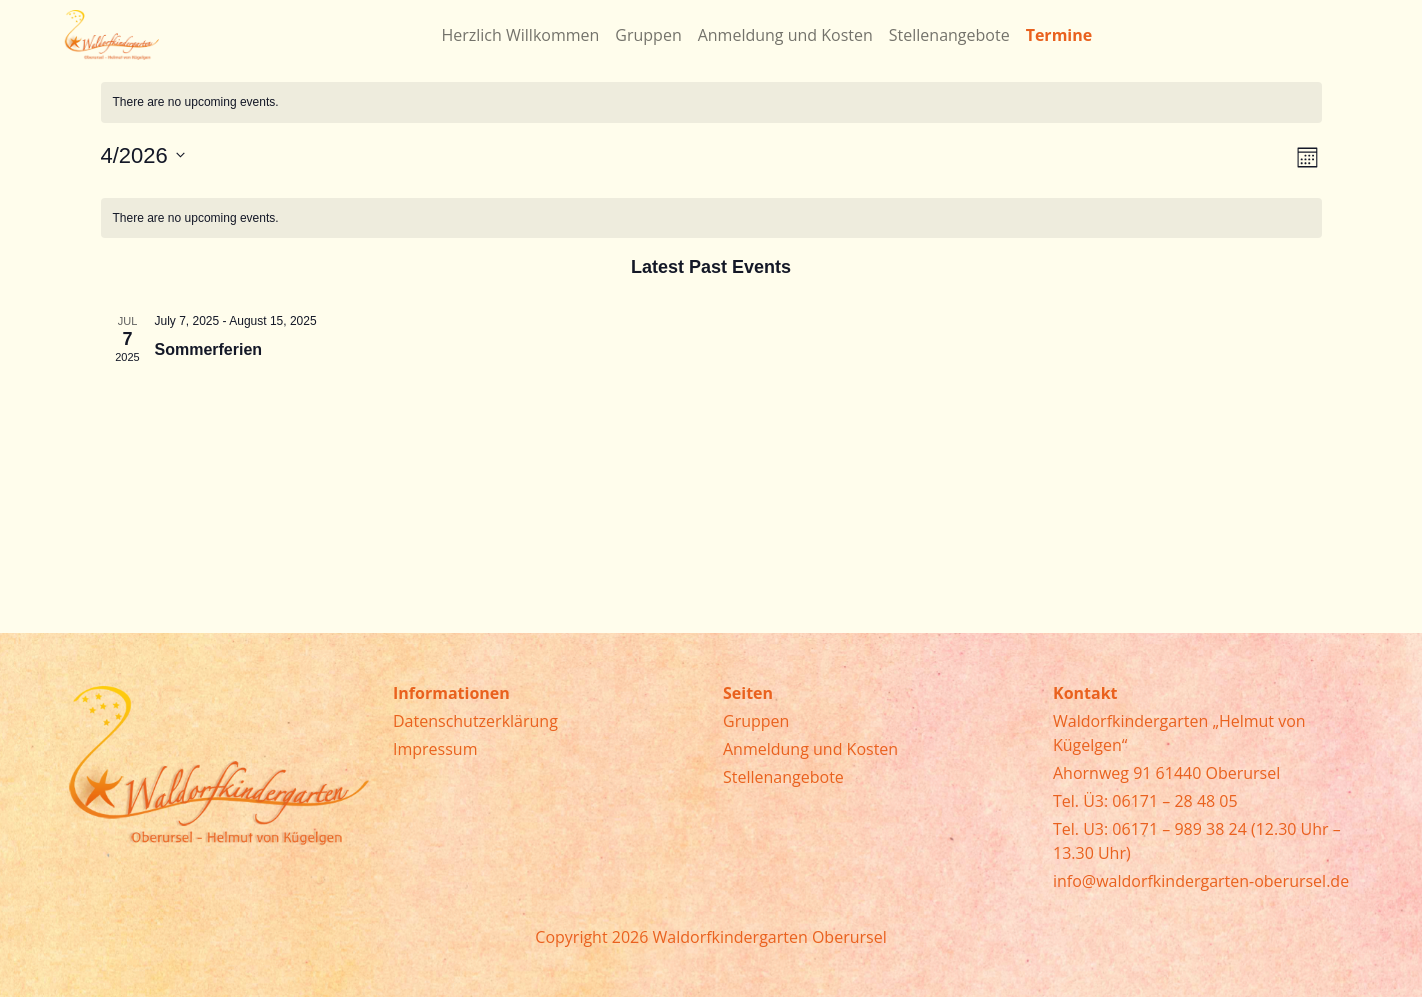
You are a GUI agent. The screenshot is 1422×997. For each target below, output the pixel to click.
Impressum (435, 749)
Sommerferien (209, 349)
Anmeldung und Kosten (810, 749)
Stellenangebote (783, 777)
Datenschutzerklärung (475, 721)
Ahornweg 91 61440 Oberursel (1166, 773)
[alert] (711, 102)
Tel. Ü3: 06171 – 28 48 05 (1145, 801)
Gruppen (756, 721)
